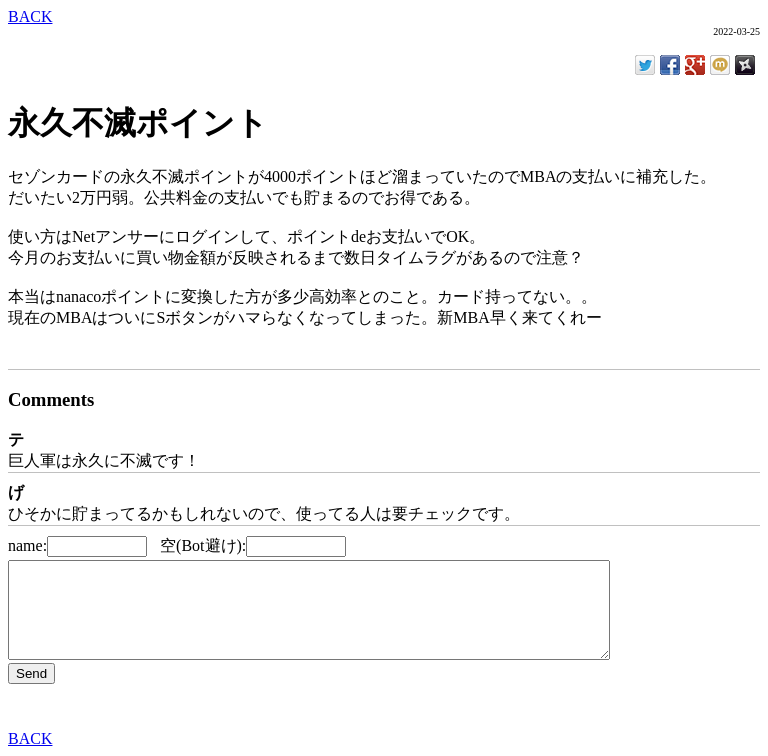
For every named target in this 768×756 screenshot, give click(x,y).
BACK (30, 16)
